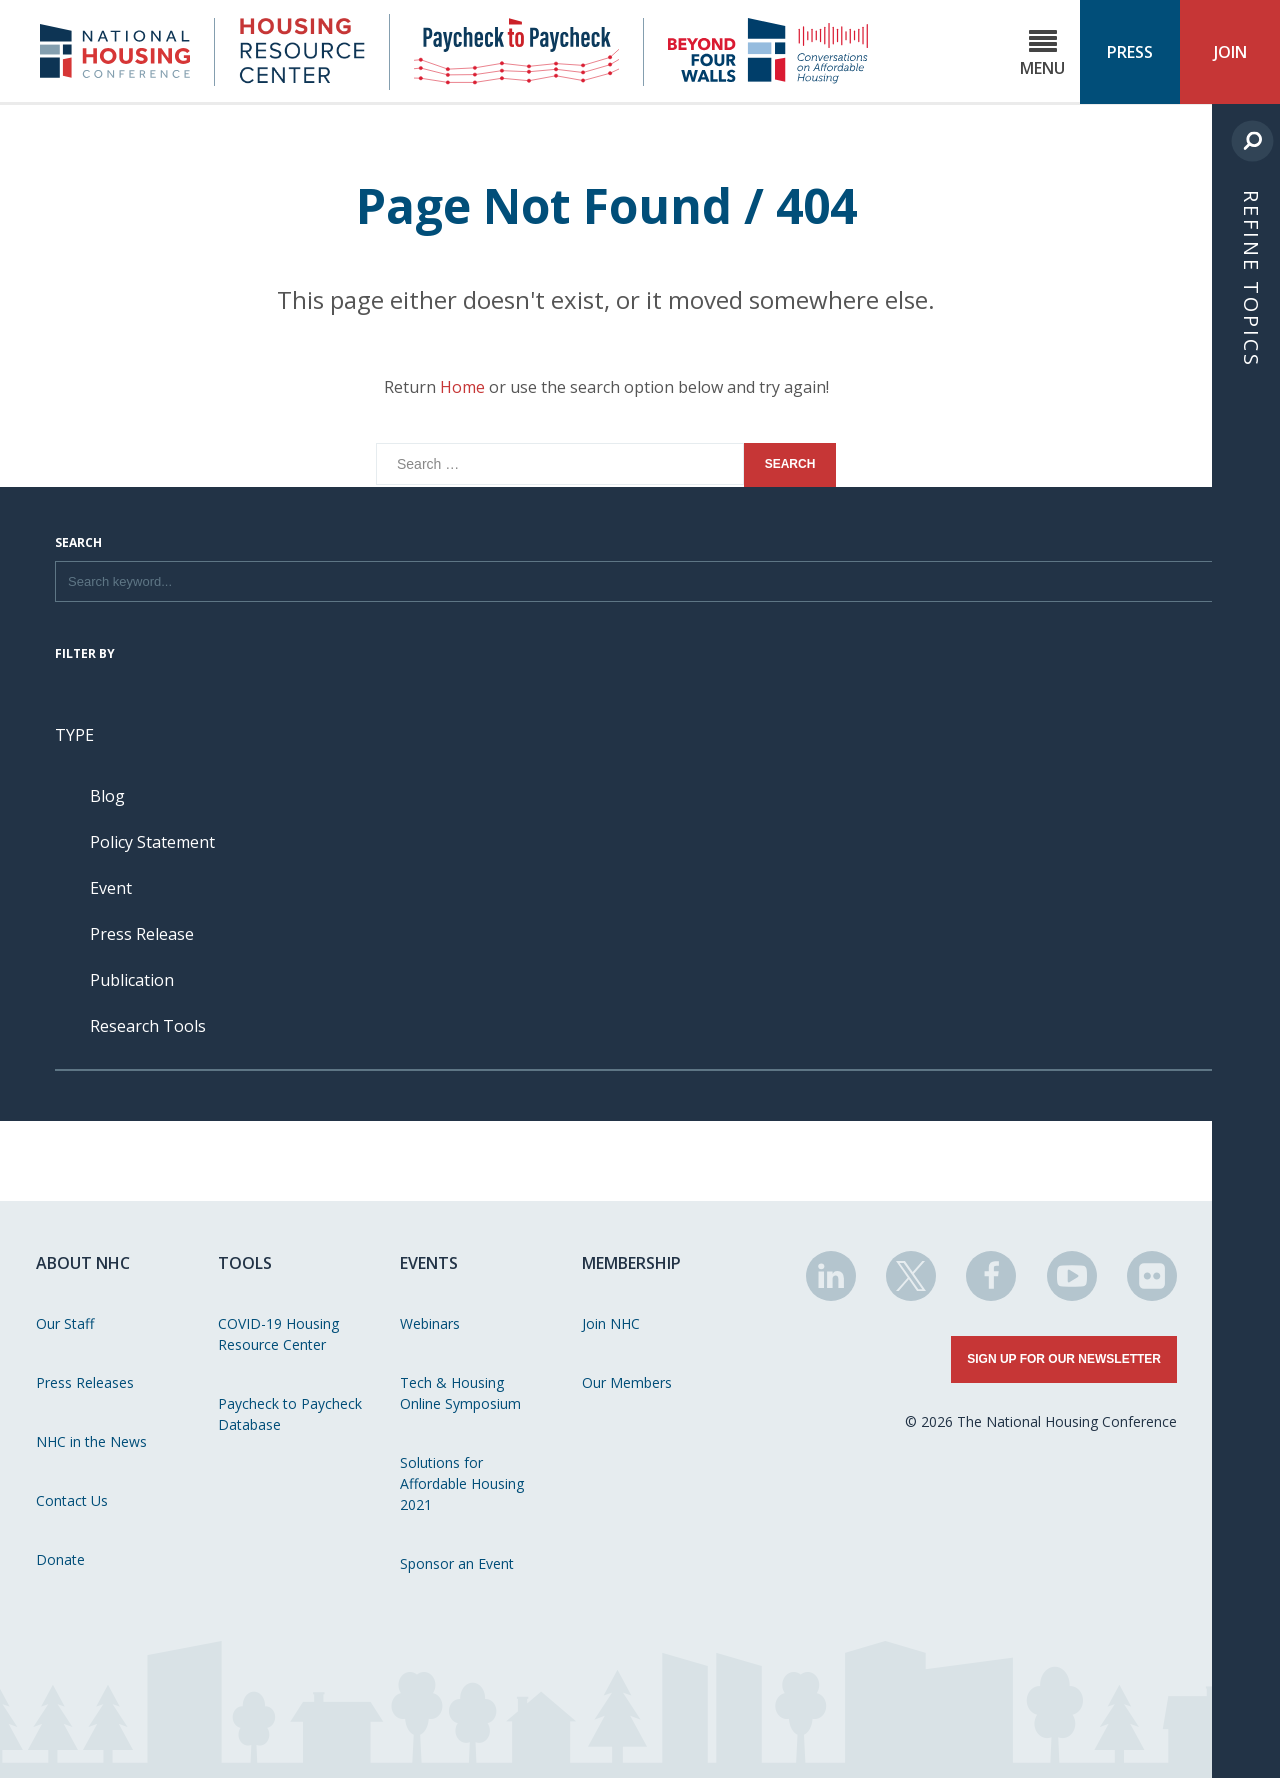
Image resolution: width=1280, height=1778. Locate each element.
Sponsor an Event (457, 1563)
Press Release (142, 934)
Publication (132, 980)
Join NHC (611, 1323)
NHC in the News (91, 1441)
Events (429, 1263)
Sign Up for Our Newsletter (1064, 1359)
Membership (631, 1263)
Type (74, 735)
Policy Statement (152, 842)
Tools (245, 1263)
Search (78, 544)
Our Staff (65, 1323)
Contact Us (72, 1500)
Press (1130, 52)
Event (111, 888)
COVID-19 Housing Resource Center (278, 1334)
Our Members (627, 1382)
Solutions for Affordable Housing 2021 (462, 1483)
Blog (107, 796)
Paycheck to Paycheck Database (290, 1414)
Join (1230, 52)
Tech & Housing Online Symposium (460, 1393)
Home (462, 387)
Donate (60, 1559)
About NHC (83, 1263)
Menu (1042, 53)
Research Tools (148, 1026)
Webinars (430, 1323)
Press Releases (85, 1382)
